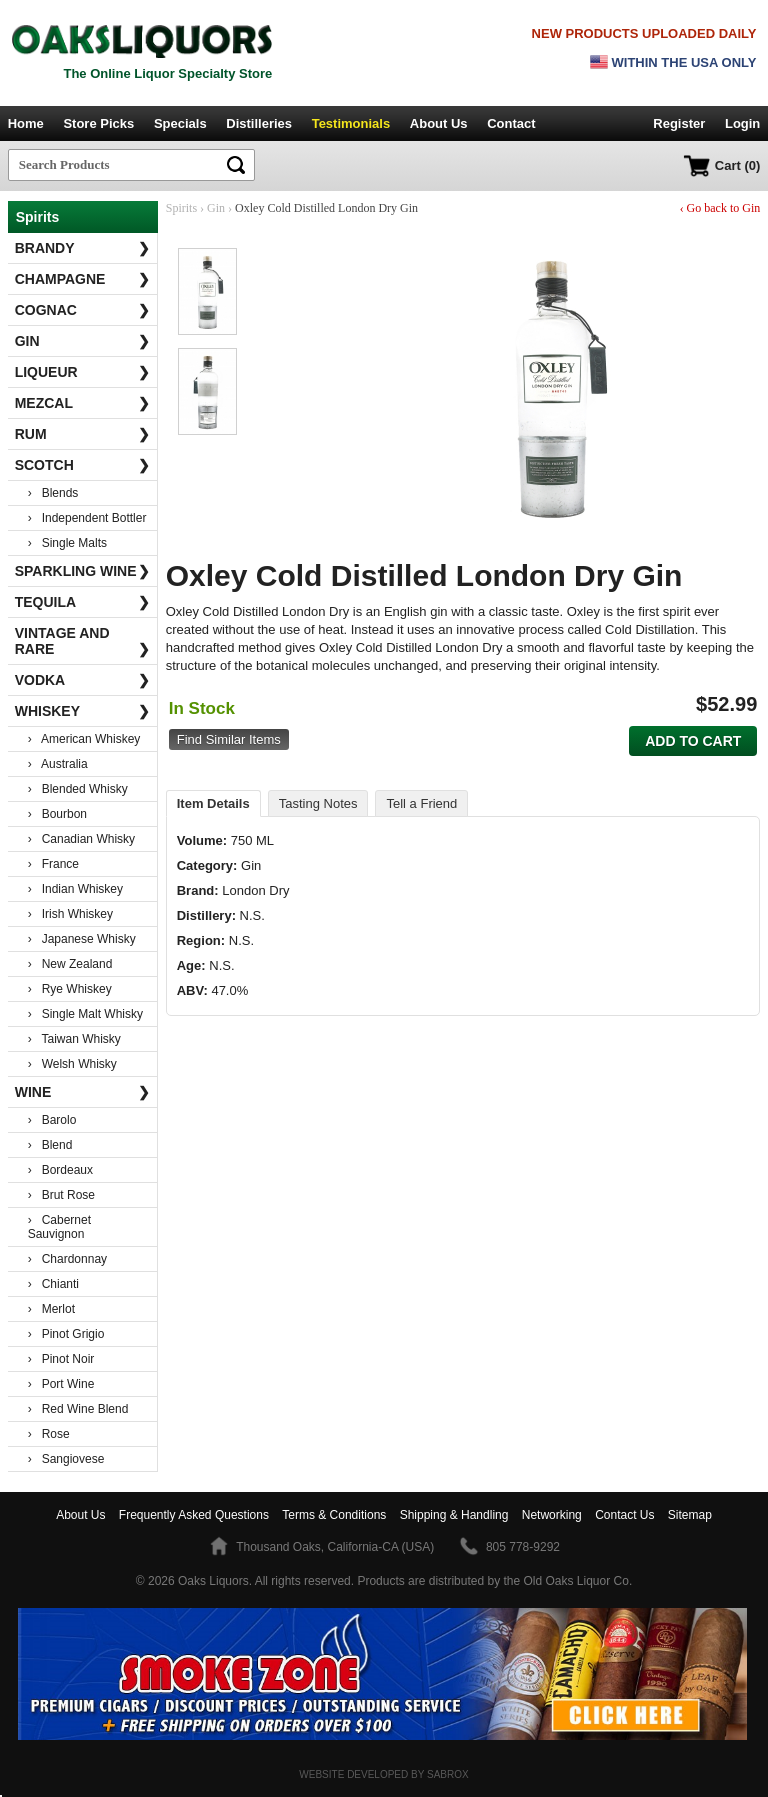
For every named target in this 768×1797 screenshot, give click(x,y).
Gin (83, 341)
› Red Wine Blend (78, 1409)
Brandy (83, 248)
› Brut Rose (61, 1195)
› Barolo (52, 1120)
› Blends (53, 493)
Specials (180, 123)
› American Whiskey (84, 739)
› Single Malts (67, 543)
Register (679, 123)
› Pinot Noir (61, 1359)
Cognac (83, 310)
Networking (552, 1515)
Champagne (83, 279)
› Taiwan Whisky (74, 1039)
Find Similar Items (229, 739)
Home (26, 123)
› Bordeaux (60, 1170)
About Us (439, 123)
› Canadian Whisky (81, 839)
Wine (83, 1092)
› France (53, 864)
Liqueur (83, 372)
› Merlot (51, 1309)
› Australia (58, 764)
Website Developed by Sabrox (383, 1774)
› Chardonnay (67, 1259)
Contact (511, 123)
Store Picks (98, 123)
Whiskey (83, 711)
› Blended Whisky (78, 789)
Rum (83, 434)
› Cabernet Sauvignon (59, 1227)
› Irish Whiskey (70, 914)
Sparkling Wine (83, 571)
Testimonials (351, 123)
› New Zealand (70, 964)
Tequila (83, 602)
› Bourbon (57, 814)
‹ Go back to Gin (720, 208)
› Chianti (53, 1284)
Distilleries (259, 123)
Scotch (83, 465)
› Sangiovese (66, 1459)
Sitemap (690, 1515)
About (80, 1515)
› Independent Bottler (87, 518)
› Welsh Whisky (72, 1064)
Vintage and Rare (83, 641)
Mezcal (83, 403)
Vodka (83, 680)
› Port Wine (61, 1384)
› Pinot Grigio (66, 1334)
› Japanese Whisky (82, 939)
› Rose (49, 1434)
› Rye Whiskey (70, 989)
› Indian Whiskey (75, 889)
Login (742, 123)
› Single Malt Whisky (85, 1014)
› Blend (50, 1145)
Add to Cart (693, 741)
